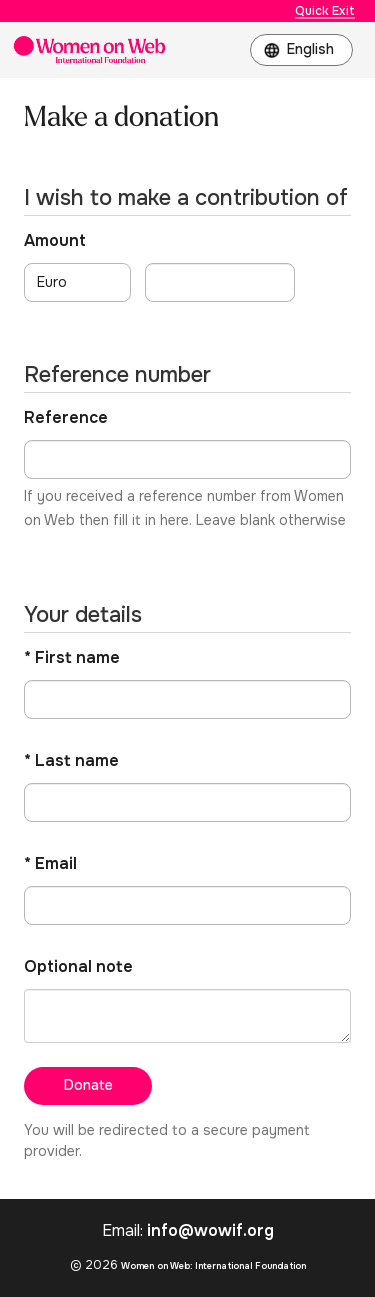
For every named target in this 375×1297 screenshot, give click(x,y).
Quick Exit (325, 11)
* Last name (71, 760)
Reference (66, 417)
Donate (88, 1085)
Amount (55, 240)
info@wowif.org (210, 1230)
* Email (50, 863)
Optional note (78, 966)
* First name (72, 657)
